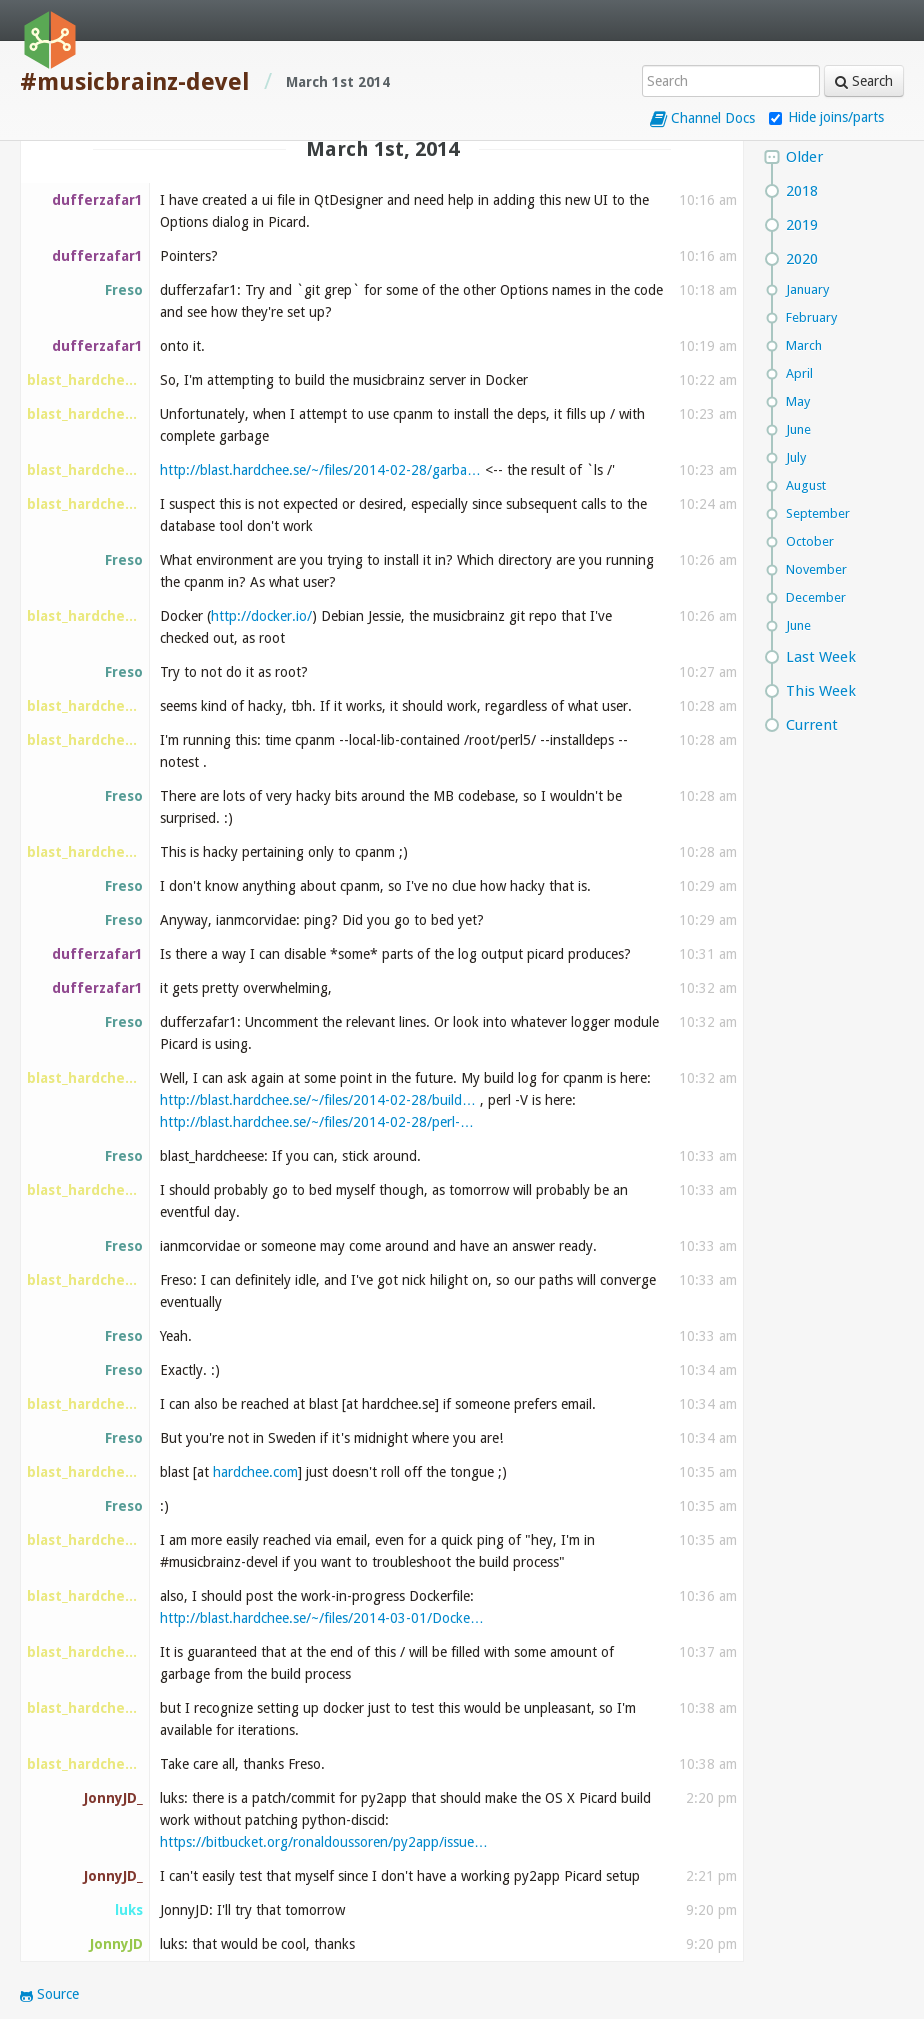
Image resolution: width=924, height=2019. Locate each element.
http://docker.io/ (261, 616)
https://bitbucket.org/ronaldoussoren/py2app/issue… (324, 1842)
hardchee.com (255, 1472)
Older (804, 157)
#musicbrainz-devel (135, 82)
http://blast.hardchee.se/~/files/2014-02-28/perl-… (317, 1122)
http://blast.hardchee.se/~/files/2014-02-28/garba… (320, 470)
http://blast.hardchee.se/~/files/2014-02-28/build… (318, 1100)
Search (864, 81)
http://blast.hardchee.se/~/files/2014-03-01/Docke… (322, 1618)
